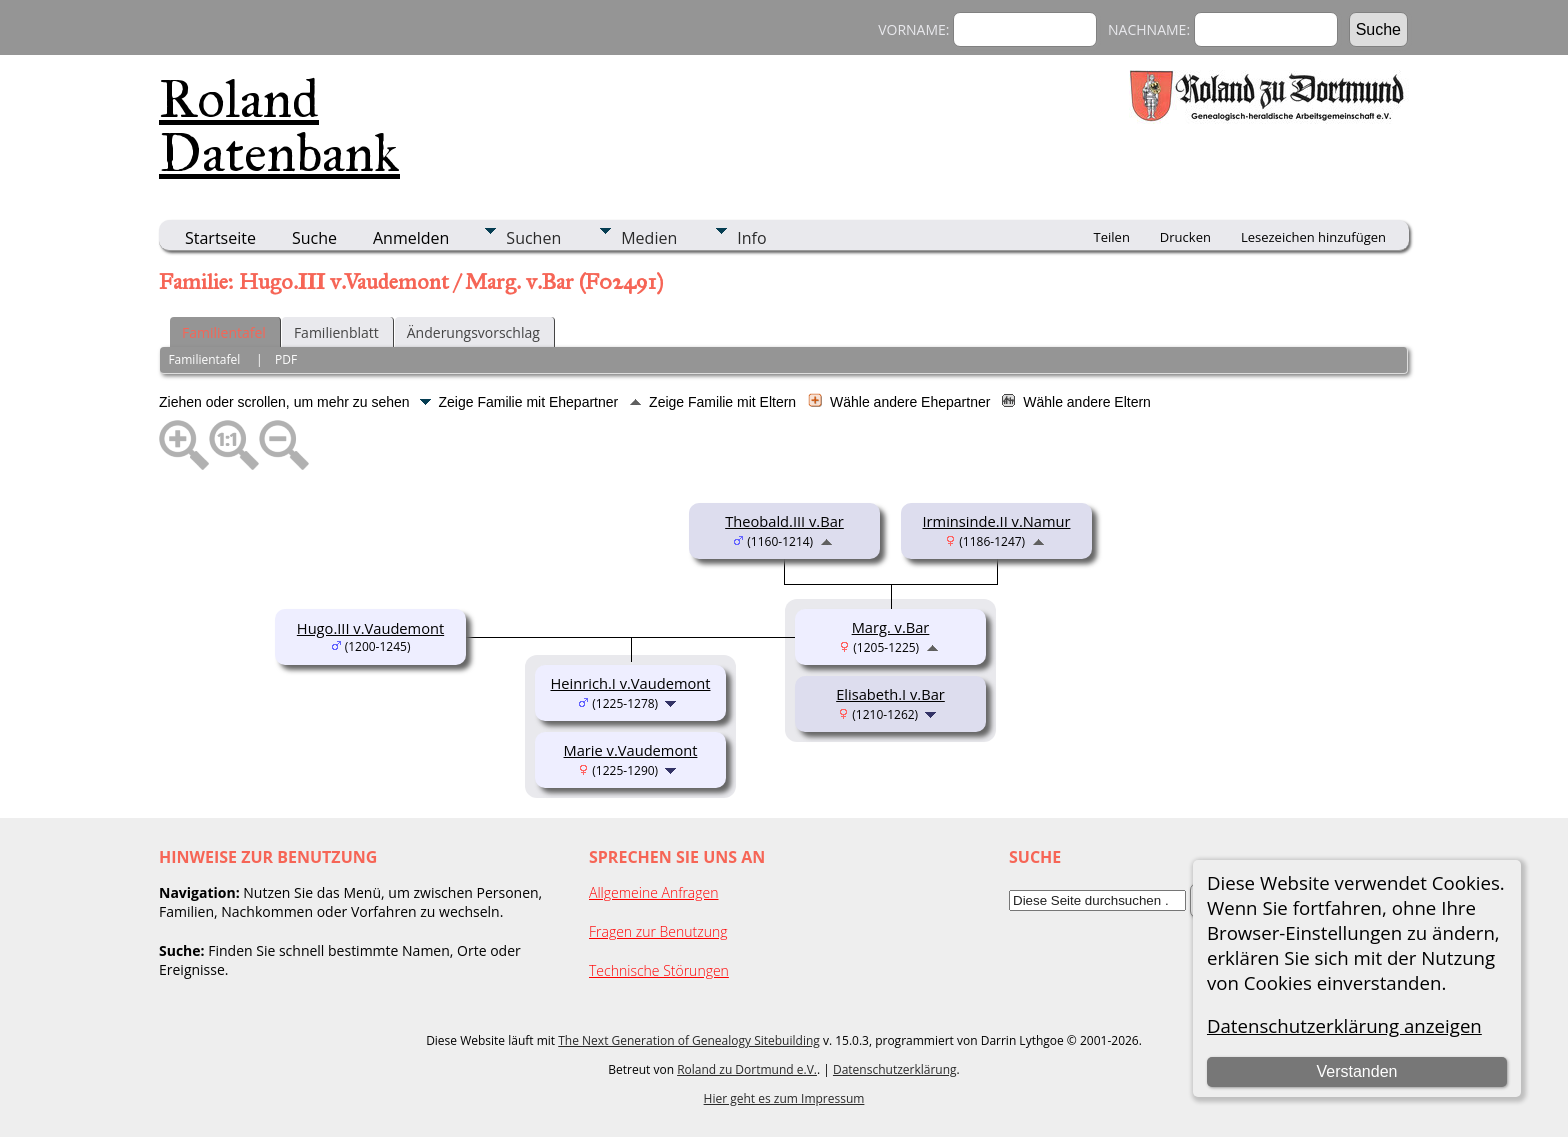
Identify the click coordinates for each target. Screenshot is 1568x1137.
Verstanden (1356, 1071)
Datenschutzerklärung (895, 1069)
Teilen (1112, 237)
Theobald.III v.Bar (784, 521)
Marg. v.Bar (891, 627)
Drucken (1185, 237)
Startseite (220, 238)
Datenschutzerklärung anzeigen (1344, 1025)
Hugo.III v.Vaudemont (370, 628)
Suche (314, 238)
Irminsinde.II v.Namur (997, 521)
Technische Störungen (659, 970)
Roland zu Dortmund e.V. (747, 1069)
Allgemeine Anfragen (654, 892)
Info (751, 238)
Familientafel (224, 332)
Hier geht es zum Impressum (784, 1098)
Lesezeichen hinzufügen (1313, 237)
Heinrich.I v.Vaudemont (630, 683)
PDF (286, 359)
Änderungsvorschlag (473, 332)
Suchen (533, 238)
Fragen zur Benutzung (658, 931)
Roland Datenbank (279, 126)
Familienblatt (336, 332)
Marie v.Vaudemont (631, 750)
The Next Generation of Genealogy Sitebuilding (689, 1040)
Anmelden (411, 238)
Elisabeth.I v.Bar (890, 694)
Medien (649, 238)
